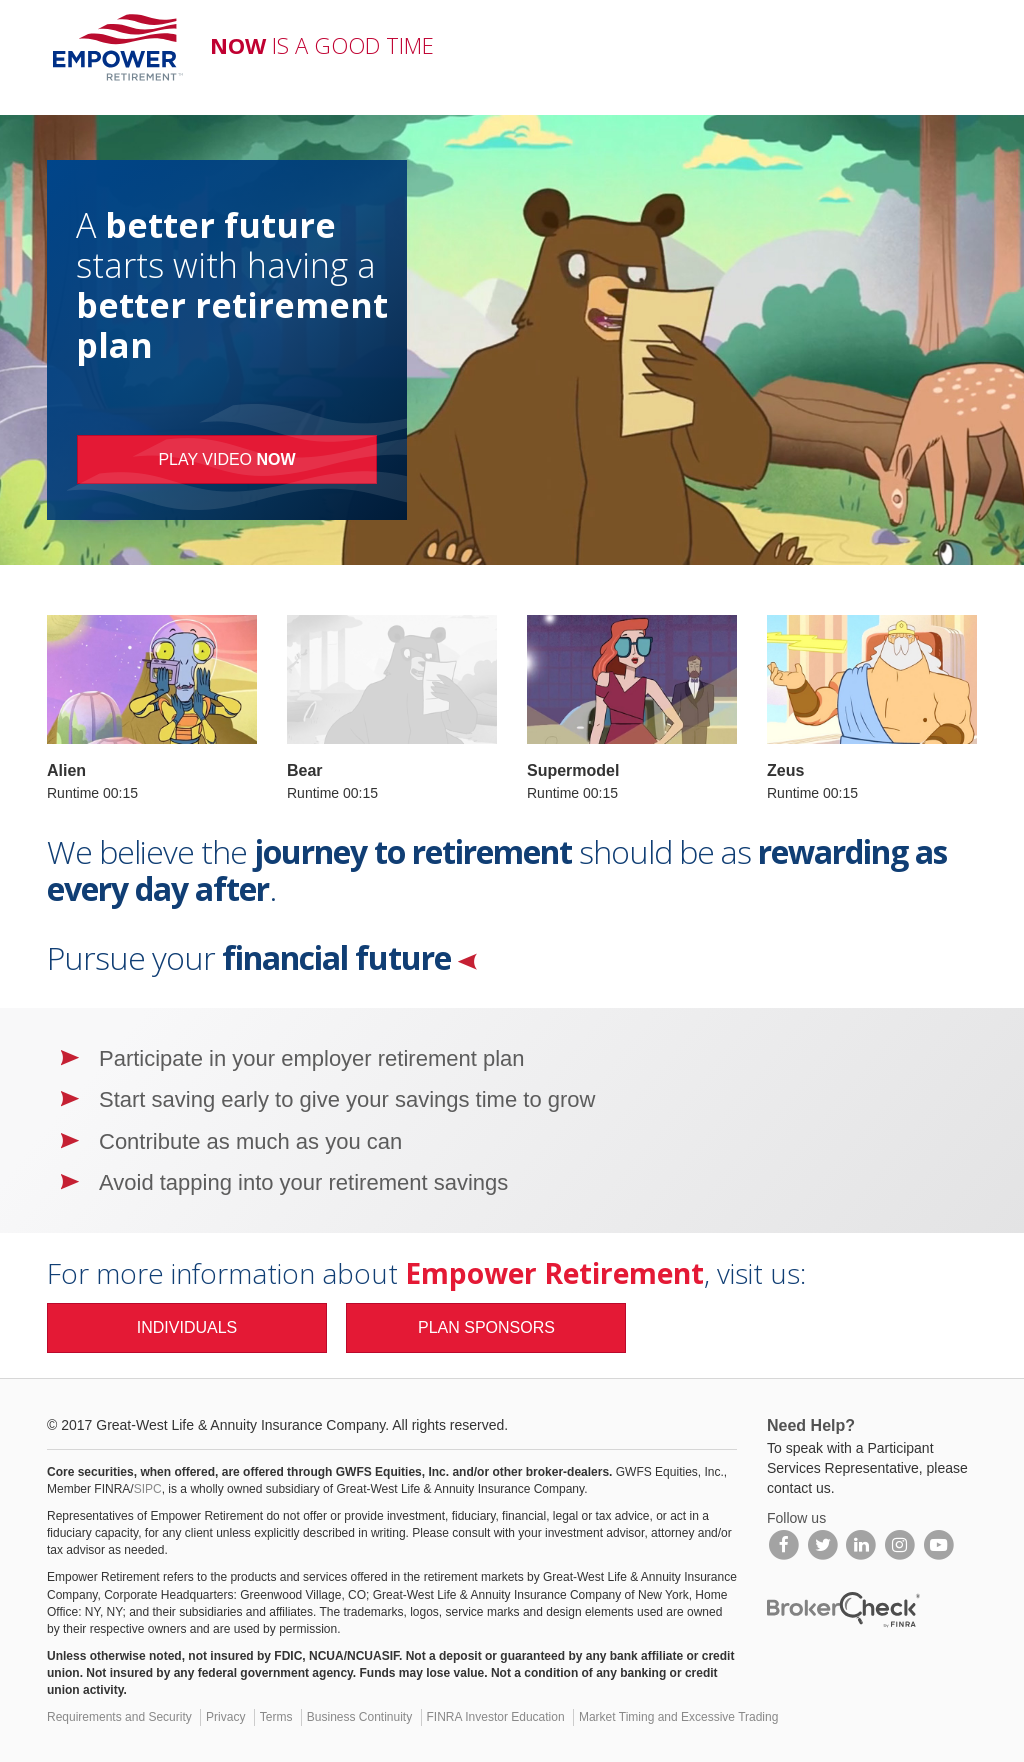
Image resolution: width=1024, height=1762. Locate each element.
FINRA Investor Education (496, 1717)
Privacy (225, 1717)
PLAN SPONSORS (486, 1327)
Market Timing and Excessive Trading (678, 1717)
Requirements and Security (119, 1717)
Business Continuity (359, 1717)
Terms (276, 1717)
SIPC (148, 1489)
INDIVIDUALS (187, 1327)
